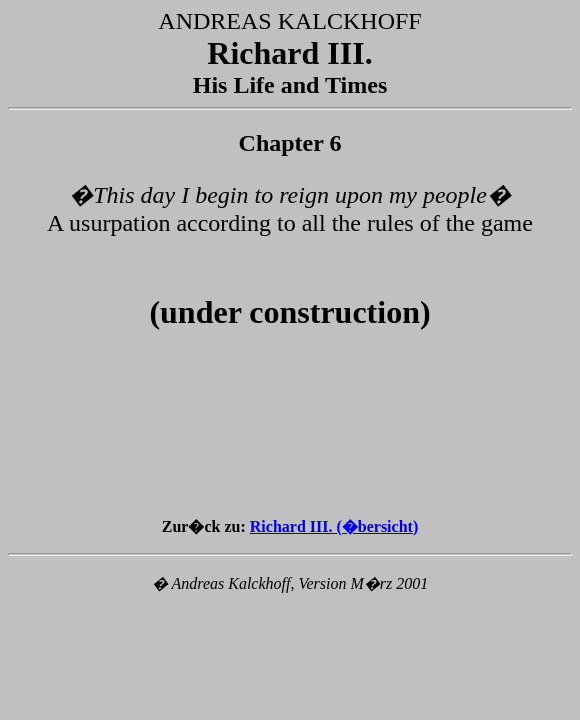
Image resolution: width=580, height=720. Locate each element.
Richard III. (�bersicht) (334, 526)
